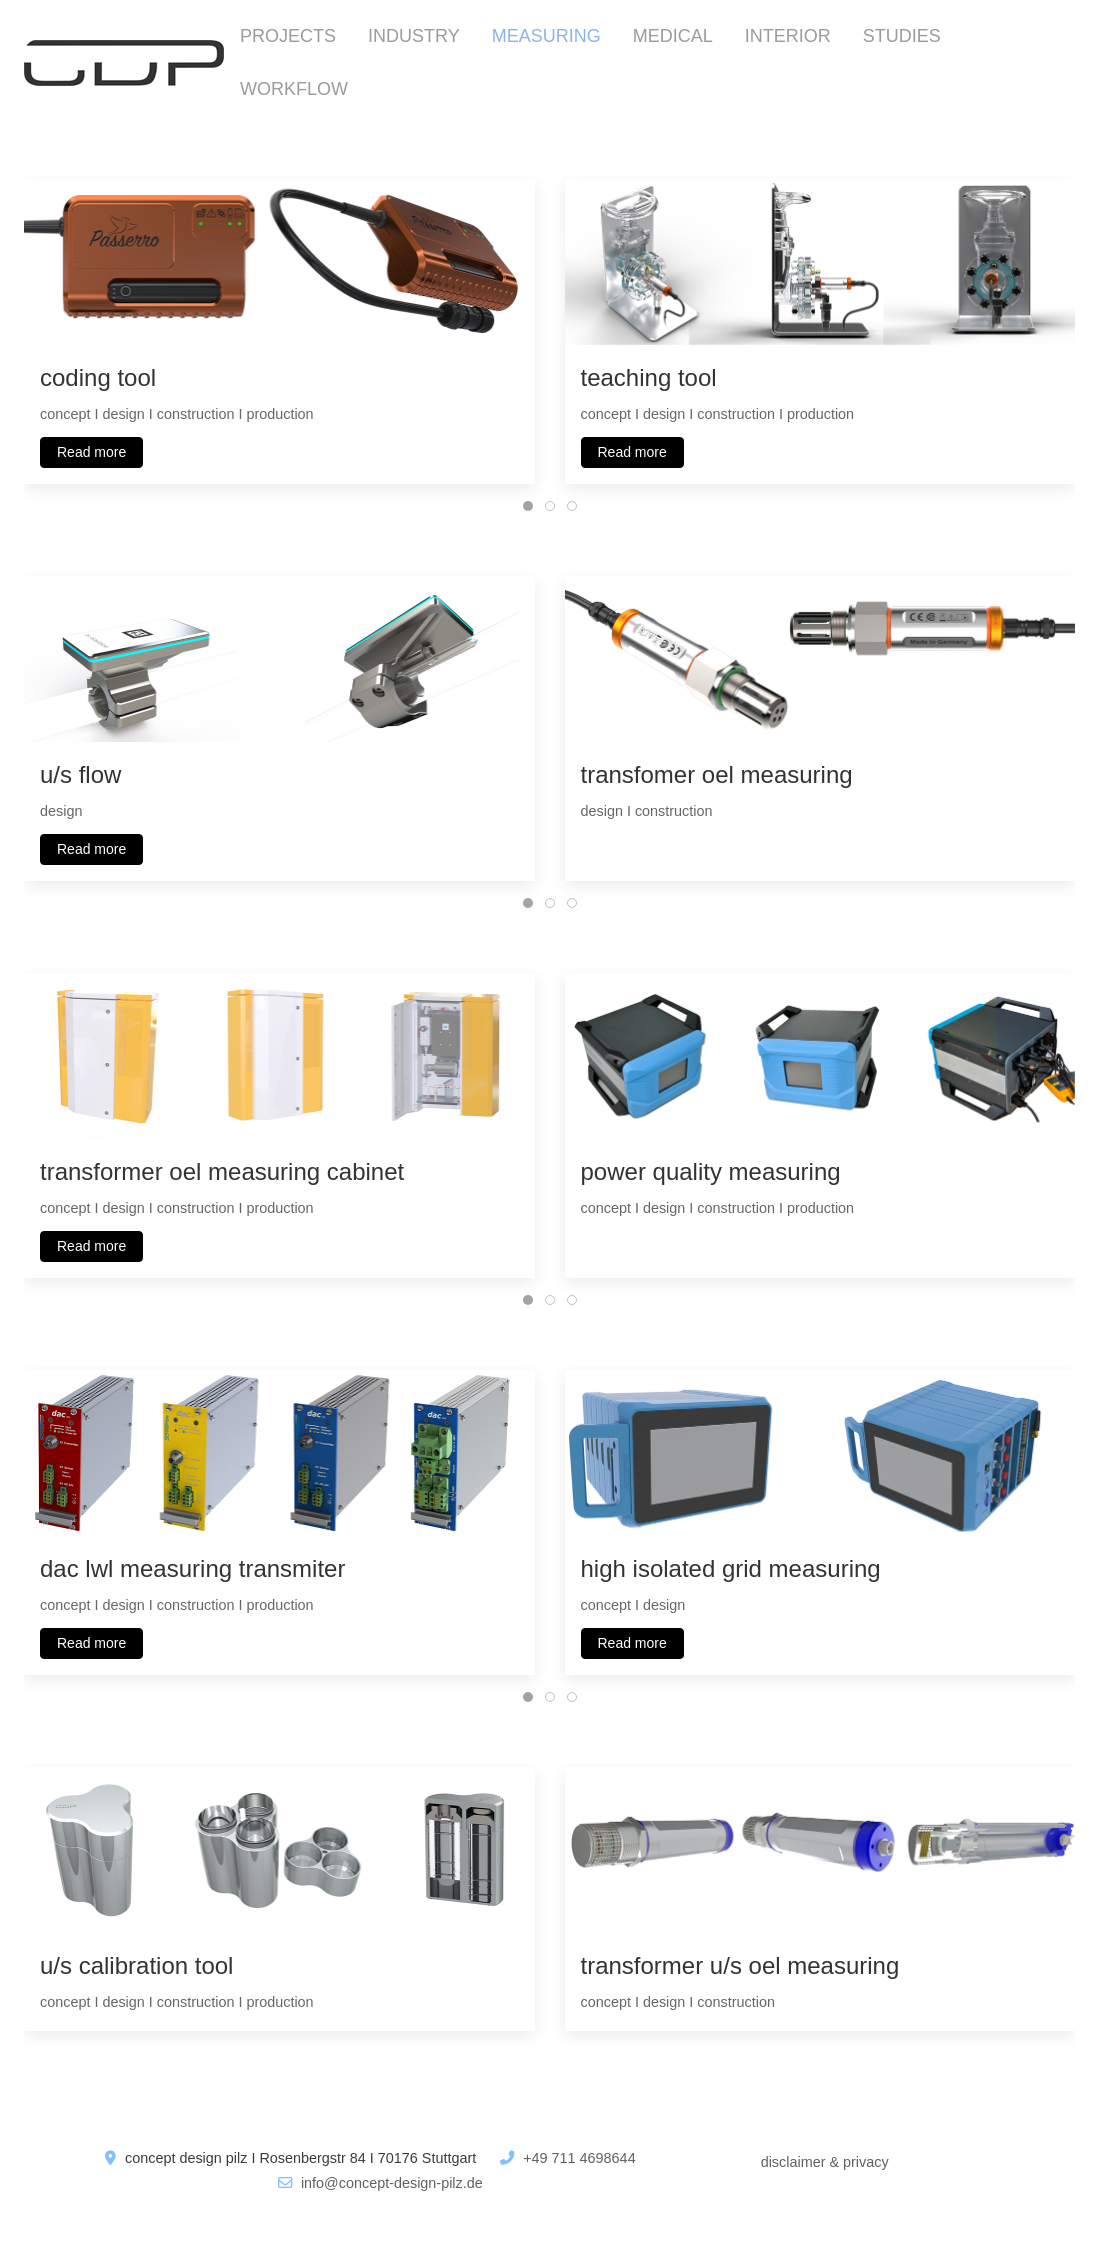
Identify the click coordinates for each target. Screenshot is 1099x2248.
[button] (279, 260)
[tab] (528, 506)
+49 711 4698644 (579, 2158)
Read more (91, 451)
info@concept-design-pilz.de (392, 2183)
